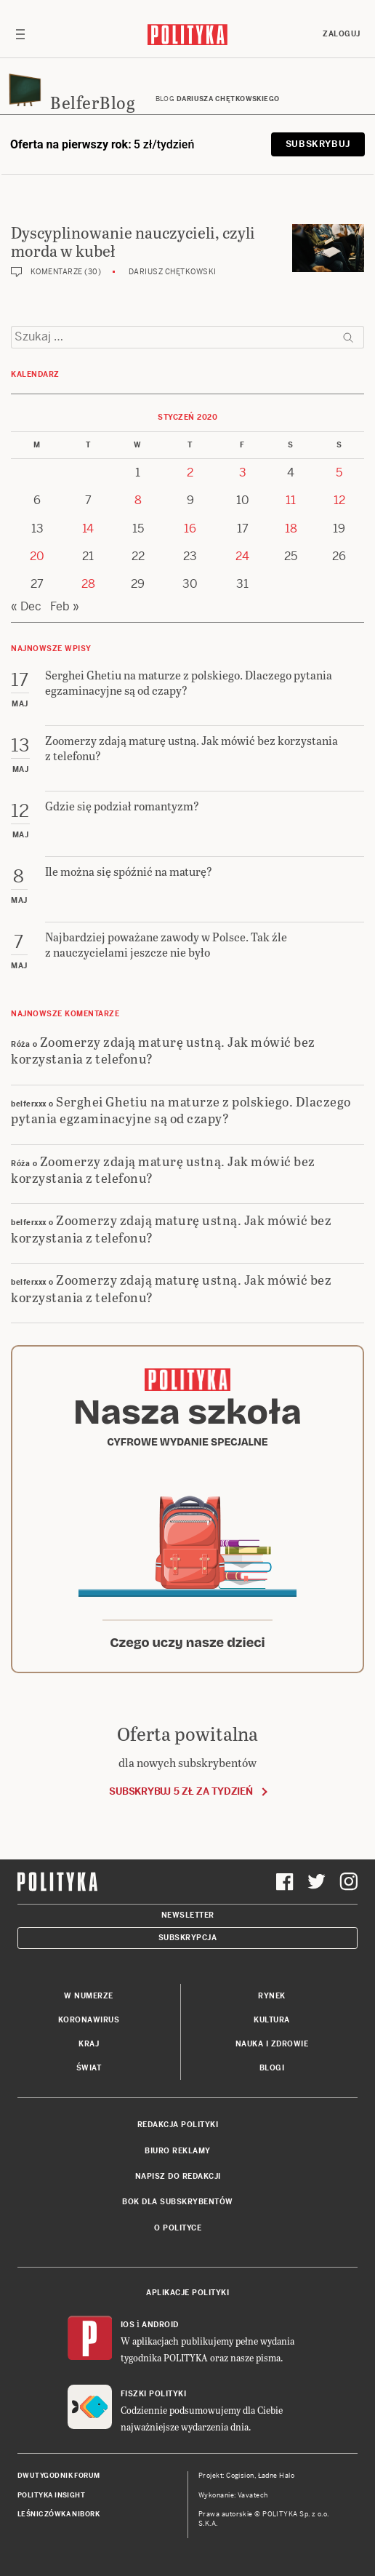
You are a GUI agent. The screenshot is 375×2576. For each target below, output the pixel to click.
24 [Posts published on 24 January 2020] (242, 556)
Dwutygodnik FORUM (58, 2475)
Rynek (272, 1996)
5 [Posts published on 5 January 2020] (339, 472)
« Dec (26, 606)
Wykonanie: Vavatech (233, 2495)
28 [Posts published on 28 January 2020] (88, 583)
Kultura (272, 2020)
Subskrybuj (318, 144)
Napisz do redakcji (178, 2176)
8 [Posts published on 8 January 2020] (138, 500)
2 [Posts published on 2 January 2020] (190, 472)
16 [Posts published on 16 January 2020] (190, 528)
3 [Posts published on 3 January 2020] (242, 472)
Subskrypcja (187, 1937)
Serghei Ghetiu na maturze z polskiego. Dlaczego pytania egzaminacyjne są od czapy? (181, 1109)
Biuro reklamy (178, 2151)
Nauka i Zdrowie (272, 2044)
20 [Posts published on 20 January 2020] (37, 556)
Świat (89, 2068)
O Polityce (177, 2228)
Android (160, 2324)
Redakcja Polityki (178, 2124)
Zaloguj (341, 34)
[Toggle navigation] (20, 34)
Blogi (272, 2068)
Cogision (240, 2475)
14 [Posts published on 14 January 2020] (88, 528)
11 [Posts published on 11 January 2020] (291, 500)
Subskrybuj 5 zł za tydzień (180, 1791)
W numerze (88, 1996)
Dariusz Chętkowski (173, 271)
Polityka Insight (51, 2495)
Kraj (88, 2044)
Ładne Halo (276, 2475)
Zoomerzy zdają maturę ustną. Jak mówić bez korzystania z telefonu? (163, 1049)
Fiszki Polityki (154, 2393)
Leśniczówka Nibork (58, 2514)
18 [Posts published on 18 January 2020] (291, 528)
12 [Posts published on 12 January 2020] (339, 500)
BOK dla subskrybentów (177, 2201)
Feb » (64, 606)
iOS (128, 2324)
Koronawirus (89, 2020)
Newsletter (187, 1915)
